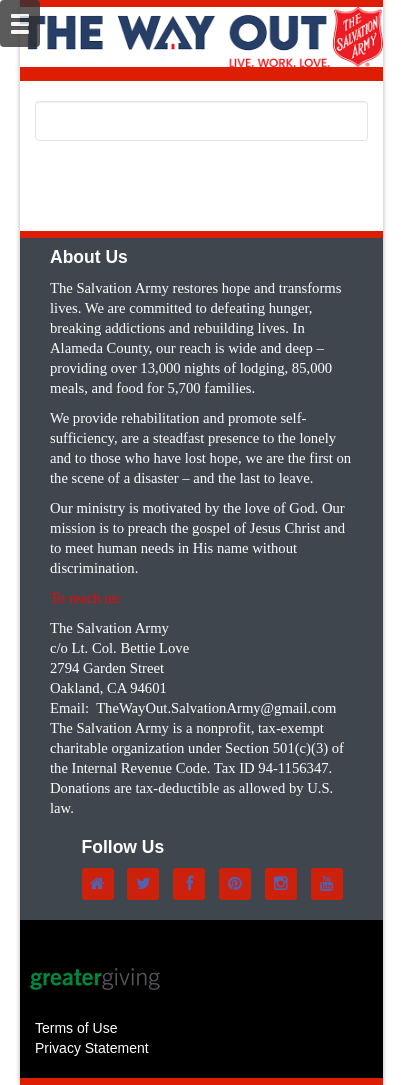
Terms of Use (76, 1028)
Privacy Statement (92, 1048)
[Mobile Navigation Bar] (20, 23)
